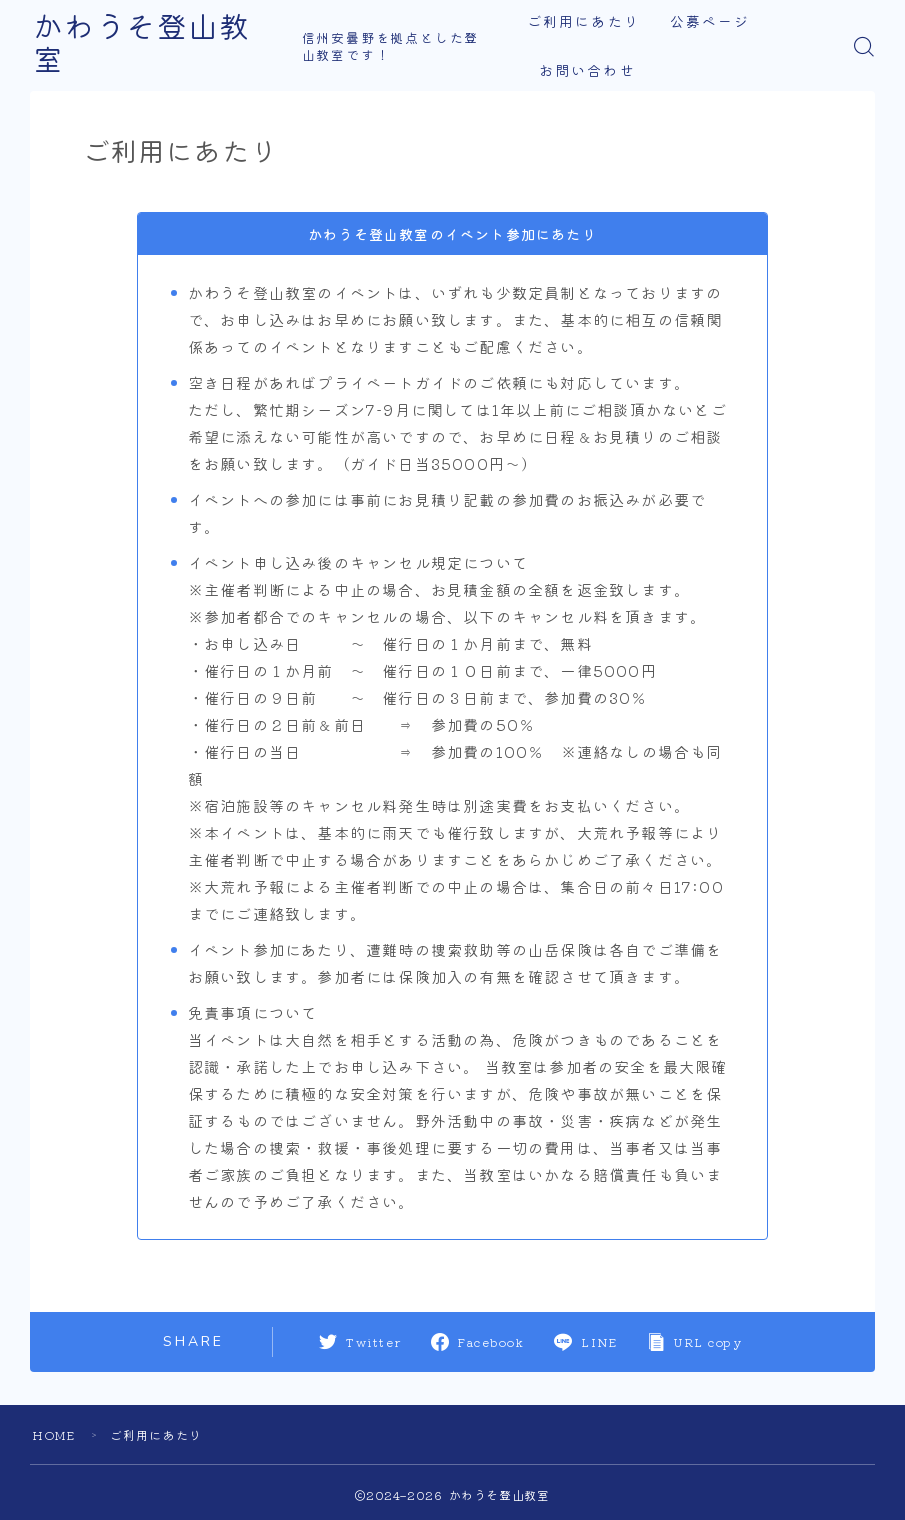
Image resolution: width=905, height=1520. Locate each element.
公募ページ (710, 22)
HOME (54, 1434)
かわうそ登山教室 (157, 46)
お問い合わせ (588, 71)
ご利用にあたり (584, 22)
